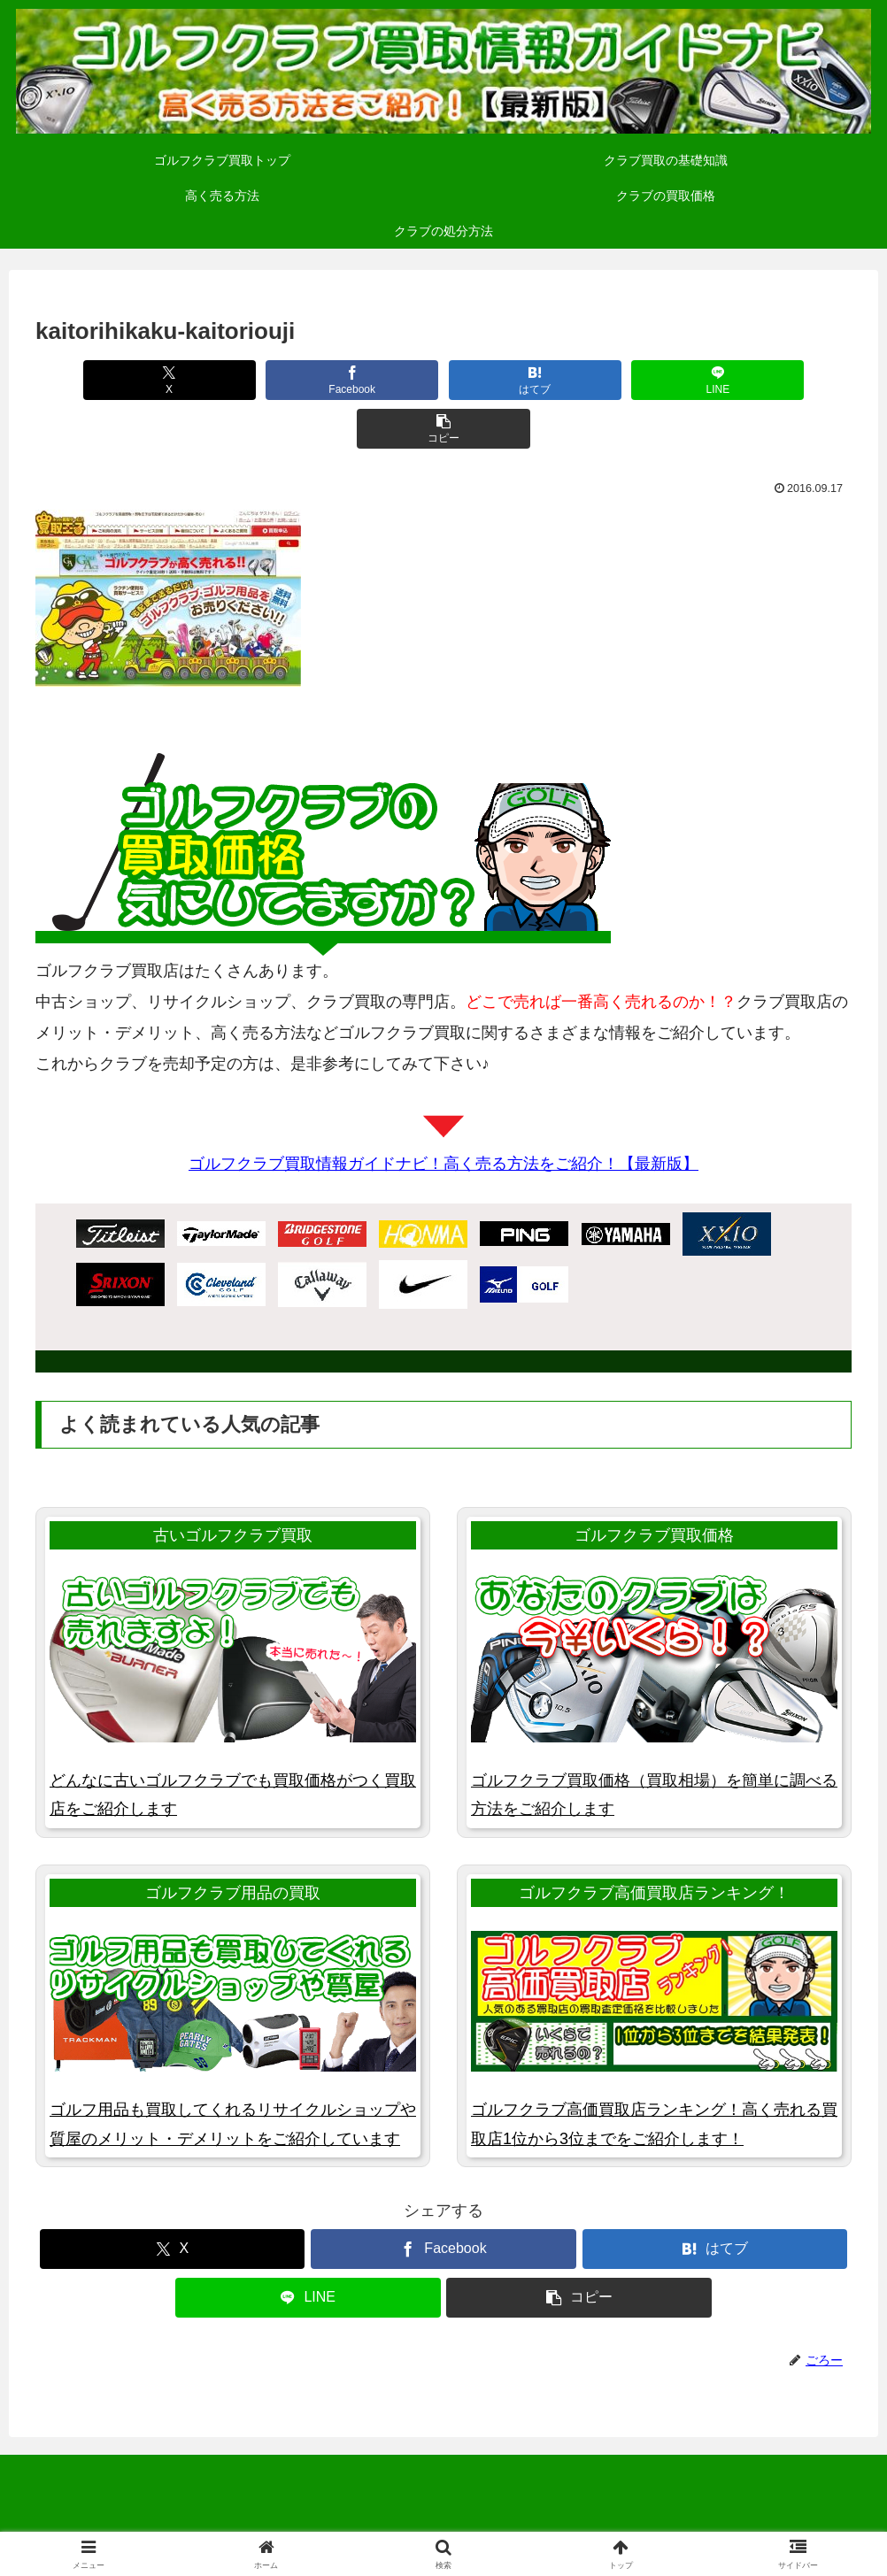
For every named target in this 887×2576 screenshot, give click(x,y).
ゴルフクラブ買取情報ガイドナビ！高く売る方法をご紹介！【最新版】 (443, 1115)
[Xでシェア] (112, 380)
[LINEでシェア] (608, 380)
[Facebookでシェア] (278, 380)
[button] (774, 380)
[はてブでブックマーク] (443, 380)
